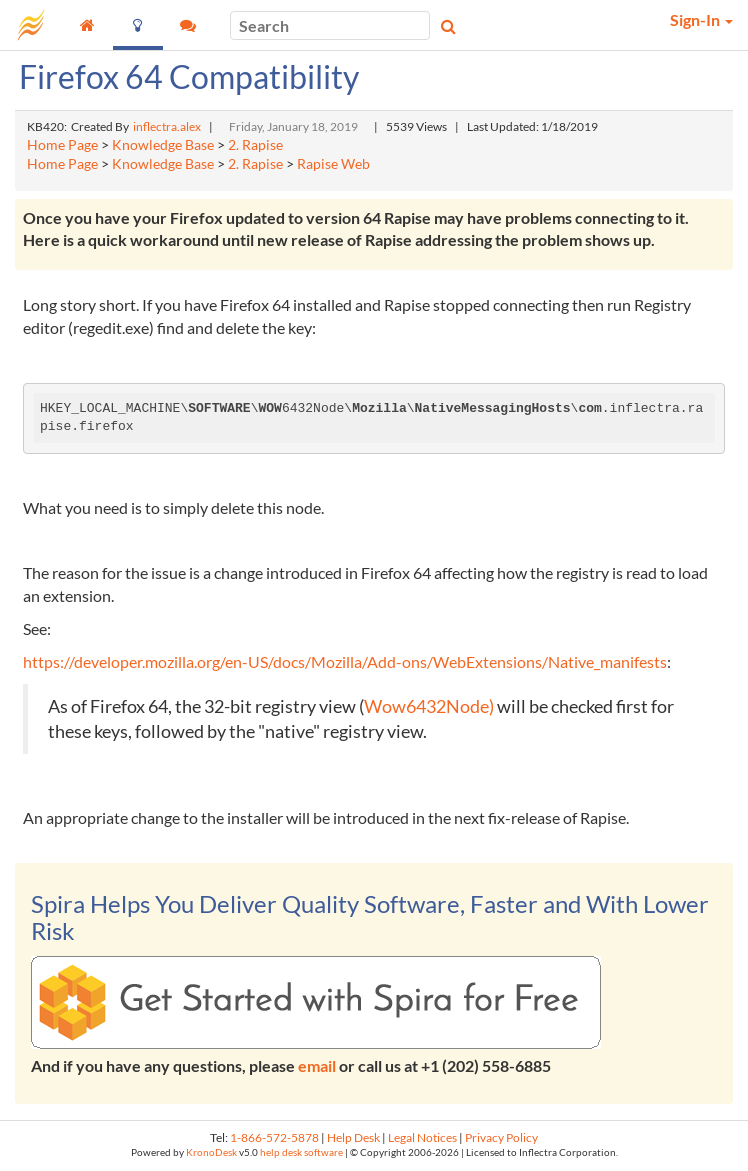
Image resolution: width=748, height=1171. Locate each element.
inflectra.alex (167, 126)
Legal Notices (422, 1137)
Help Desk (353, 1137)
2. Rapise (255, 145)
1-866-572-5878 (274, 1137)
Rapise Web (333, 164)
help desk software (301, 1152)
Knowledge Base (163, 145)
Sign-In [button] (701, 19)
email (317, 1065)
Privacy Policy (501, 1137)
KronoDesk (211, 1152)
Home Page (62, 145)
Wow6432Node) (430, 706)
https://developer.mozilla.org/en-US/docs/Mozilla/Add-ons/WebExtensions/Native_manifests (345, 661)
